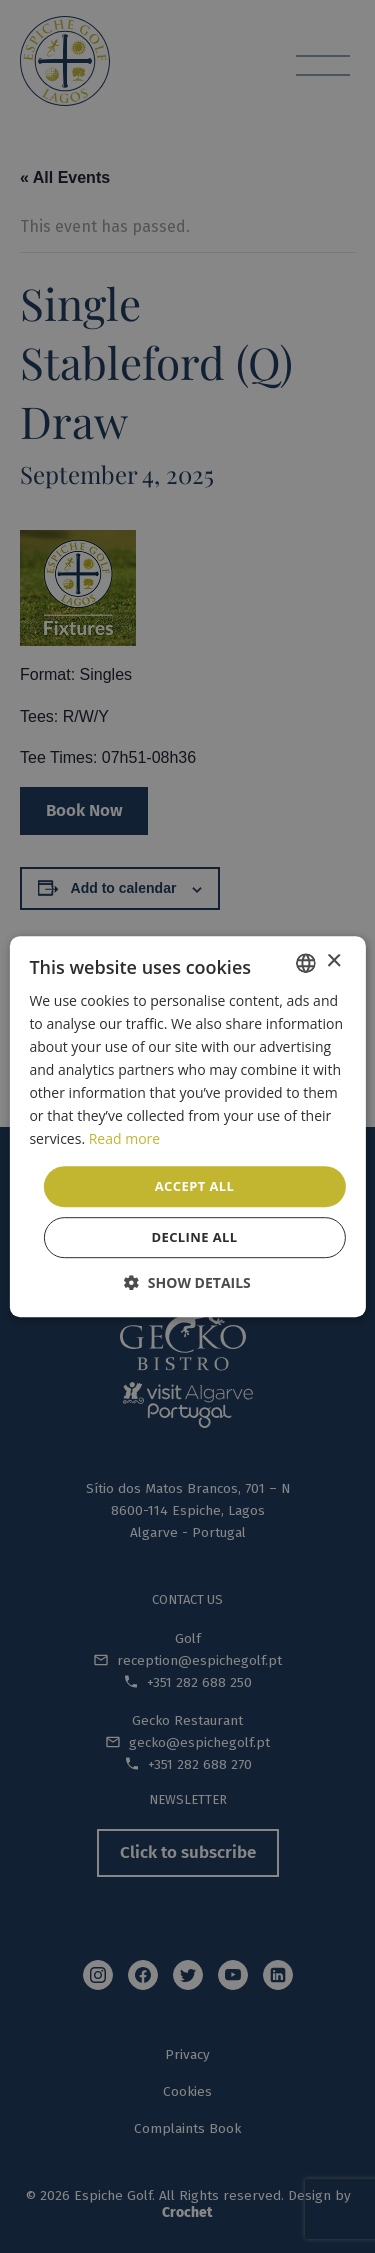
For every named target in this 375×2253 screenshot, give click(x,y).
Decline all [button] (194, 1237)
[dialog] (187, 1126)
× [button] (333, 961)
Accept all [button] (195, 1186)
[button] (187, 1282)
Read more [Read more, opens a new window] (124, 1139)
